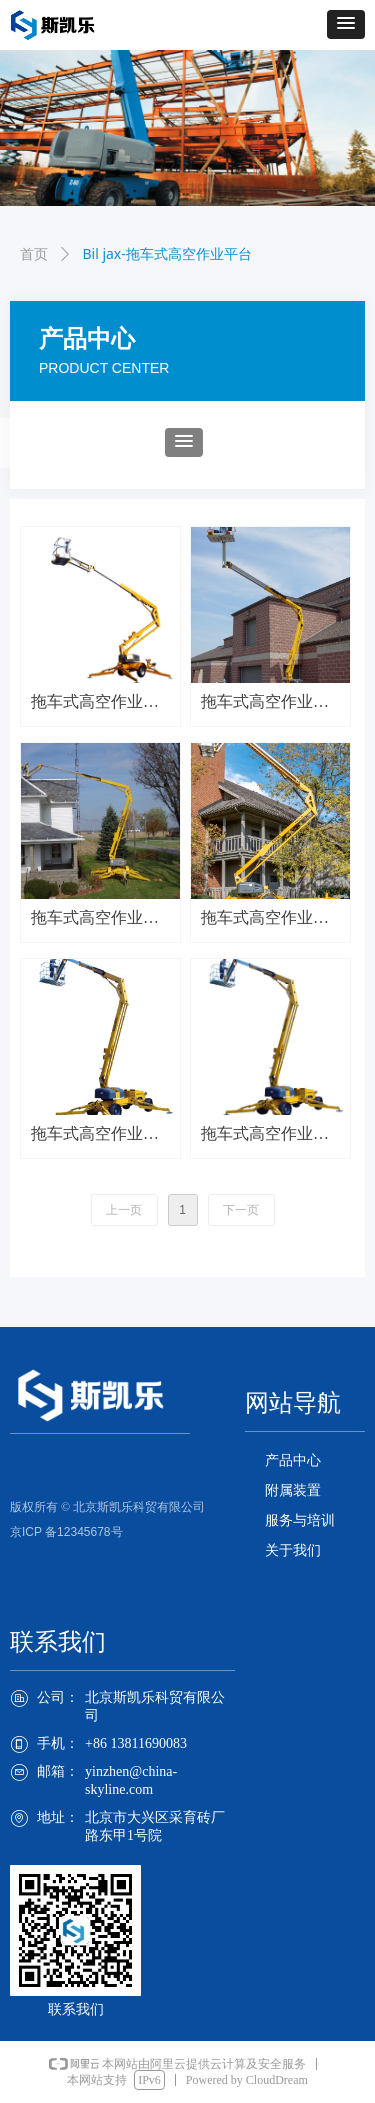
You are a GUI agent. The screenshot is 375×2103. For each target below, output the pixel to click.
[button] (346, 24)
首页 (34, 254)
